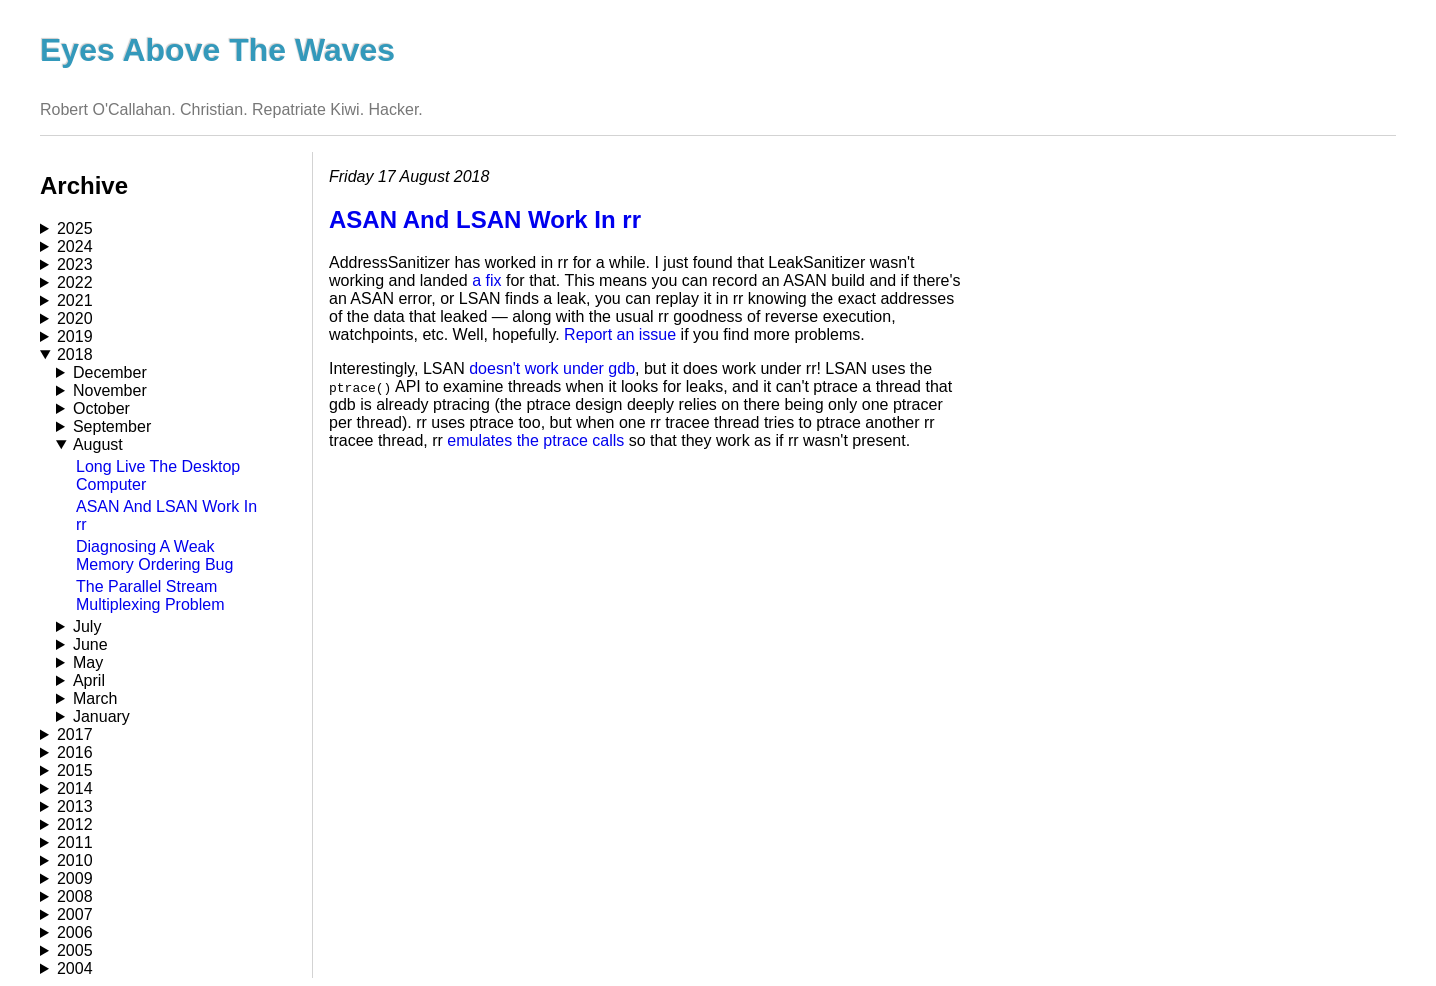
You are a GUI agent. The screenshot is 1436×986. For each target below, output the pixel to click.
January (101, 716)
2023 (75, 264)
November (110, 390)
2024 (75, 246)
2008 (75, 896)
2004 (75, 968)
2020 (75, 318)
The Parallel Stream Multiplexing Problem (150, 595)
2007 (75, 914)
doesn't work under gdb (552, 368)
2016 (75, 752)
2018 (75, 354)
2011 (75, 842)
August (98, 444)
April (89, 680)
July (87, 626)
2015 (75, 770)
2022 (75, 282)
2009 (75, 878)
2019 (75, 336)
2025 (75, 228)
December (110, 372)
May (88, 662)
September (112, 426)
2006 (75, 932)
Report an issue (620, 334)
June (90, 644)
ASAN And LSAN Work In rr (485, 219)
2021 (75, 300)
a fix (486, 280)
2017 (75, 734)
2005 (75, 950)
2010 (75, 860)
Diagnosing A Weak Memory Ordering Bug (154, 555)
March (95, 698)
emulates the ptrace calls (535, 440)
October (101, 408)
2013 (75, 806)
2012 (75, 824)
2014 (75, 788)
